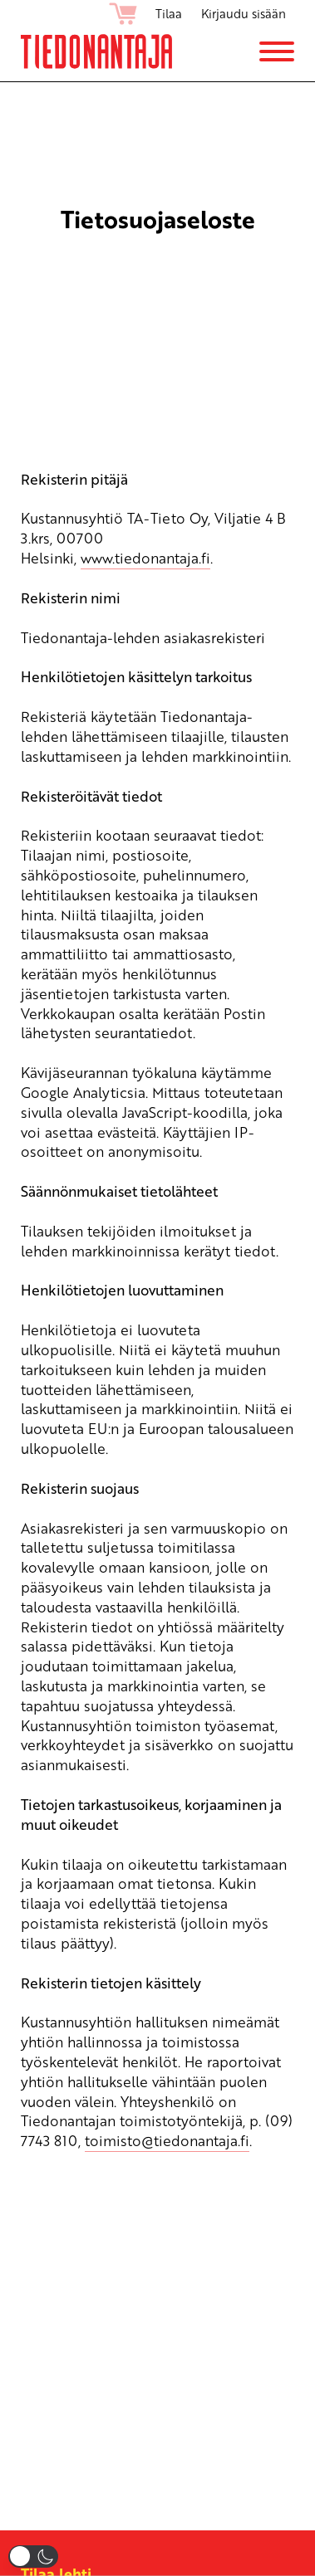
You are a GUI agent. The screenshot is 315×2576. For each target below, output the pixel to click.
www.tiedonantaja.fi (145, 558)
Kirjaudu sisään (243, 13)
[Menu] (276, 50)
